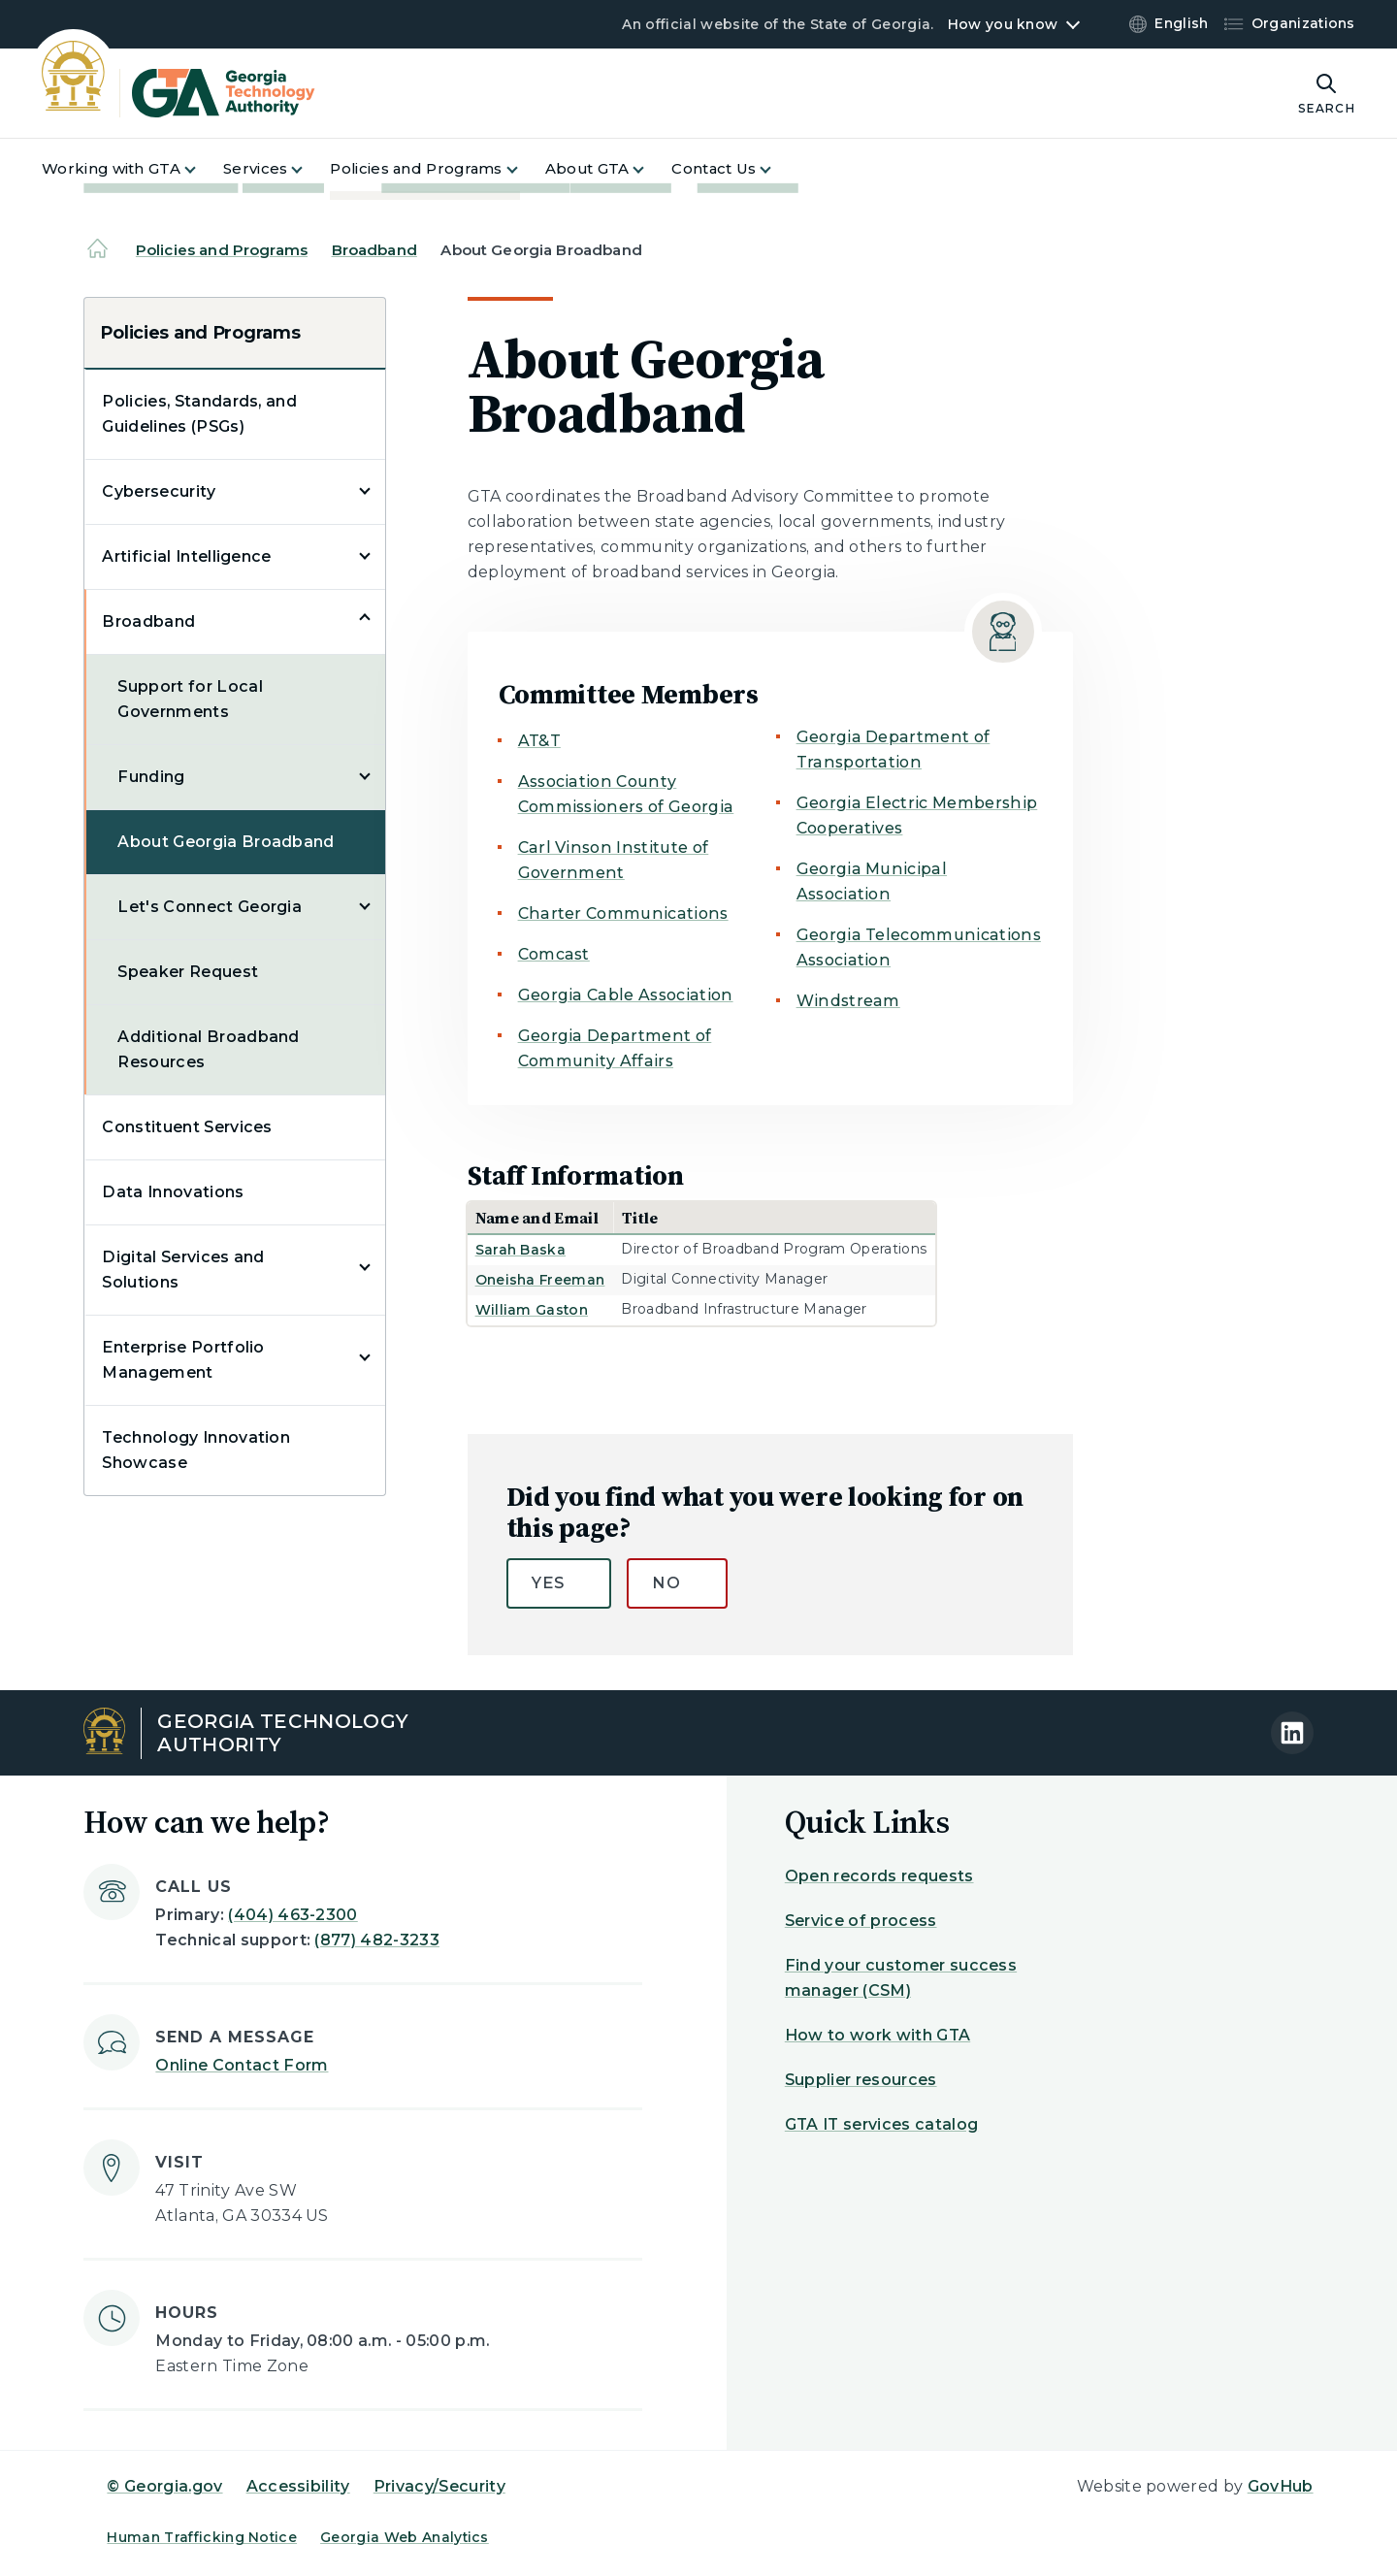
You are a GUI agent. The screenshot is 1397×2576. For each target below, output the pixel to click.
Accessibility (298, 2486)
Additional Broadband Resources (208, 1049)
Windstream (848, 1001)
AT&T (539, 741)
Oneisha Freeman (540, 1279)
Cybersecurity (158, 491)
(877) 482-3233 (376, 1940)
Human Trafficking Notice (202, 2537)
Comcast (554, 954)
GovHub (1281, 2486)
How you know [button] (1002, 24)
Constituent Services (187, 1127)
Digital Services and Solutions (183, 1269)
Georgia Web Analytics (404, 2537)
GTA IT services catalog (881, 2124)
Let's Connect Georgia (209, 906)
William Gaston (531, 1310)
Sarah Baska (521, 1249)
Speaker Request (187, 971)
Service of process (861, 1920)
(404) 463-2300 (292, 1915)
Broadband (374, 250)
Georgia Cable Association (625, 995)
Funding (150, 776)
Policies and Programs (222, 250)
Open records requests (879, 1876)
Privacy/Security (439, 2486)
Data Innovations (173, 1192)
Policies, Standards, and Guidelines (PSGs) (199, 414)
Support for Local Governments (189, 699)
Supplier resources (861, 2080)
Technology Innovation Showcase (196, 1450)
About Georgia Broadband (225, 841)
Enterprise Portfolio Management (183, 1360)
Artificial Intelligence (186, 556)
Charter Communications (623, 913)
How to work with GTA (877, 2035)
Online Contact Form (241, 2065)
